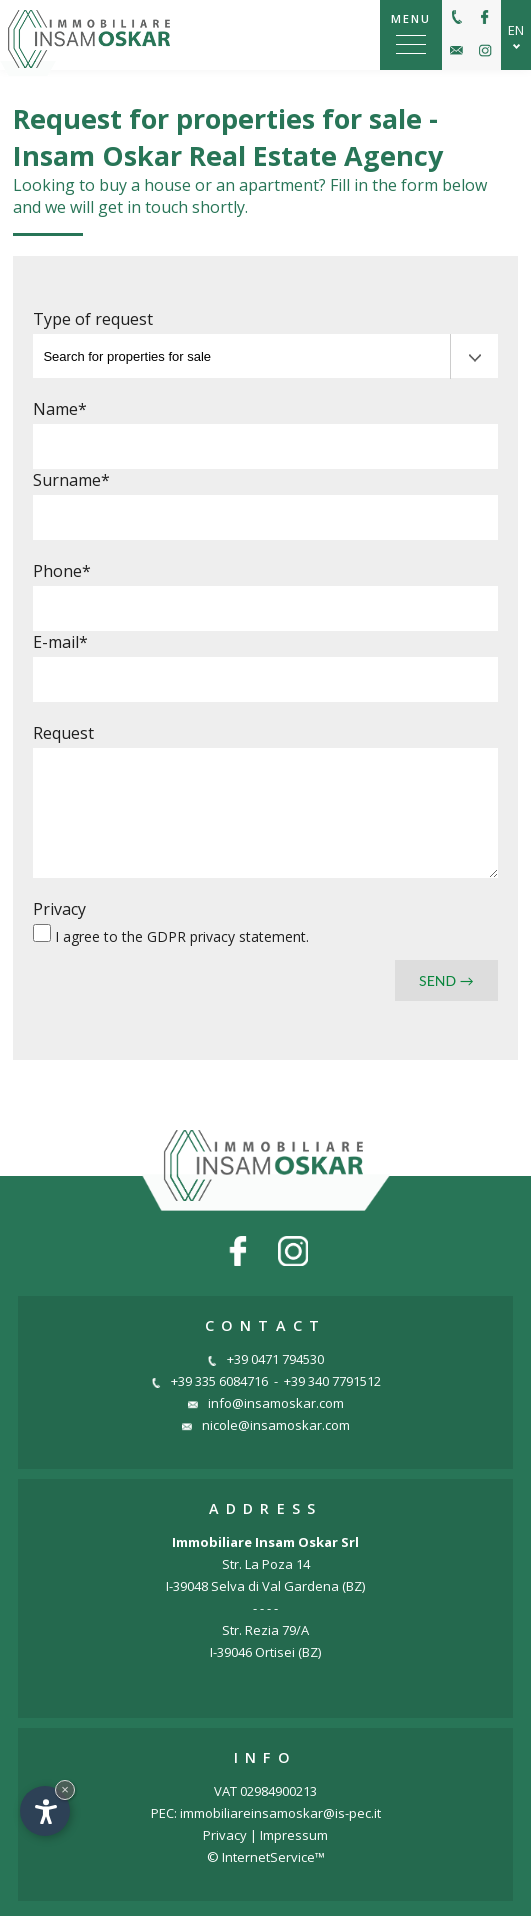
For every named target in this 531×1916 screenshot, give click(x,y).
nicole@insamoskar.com (266, 1425)
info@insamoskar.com (266, 1403)
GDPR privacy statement (226, 936)
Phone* (62, 571)
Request (63, 733)
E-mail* (60, 642)
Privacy (59, 909)
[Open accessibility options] (45, 1811)
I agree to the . (182, 936)
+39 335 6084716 (209, 1381)
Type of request (93, 319)
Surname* (71, 480)
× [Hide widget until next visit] (65, 1789)
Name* (60, 409)
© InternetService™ (266, 1857)
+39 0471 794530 (265, 1359)
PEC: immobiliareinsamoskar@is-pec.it (266, 1813)
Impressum (294, 1835)
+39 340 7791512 (332, 1381)
